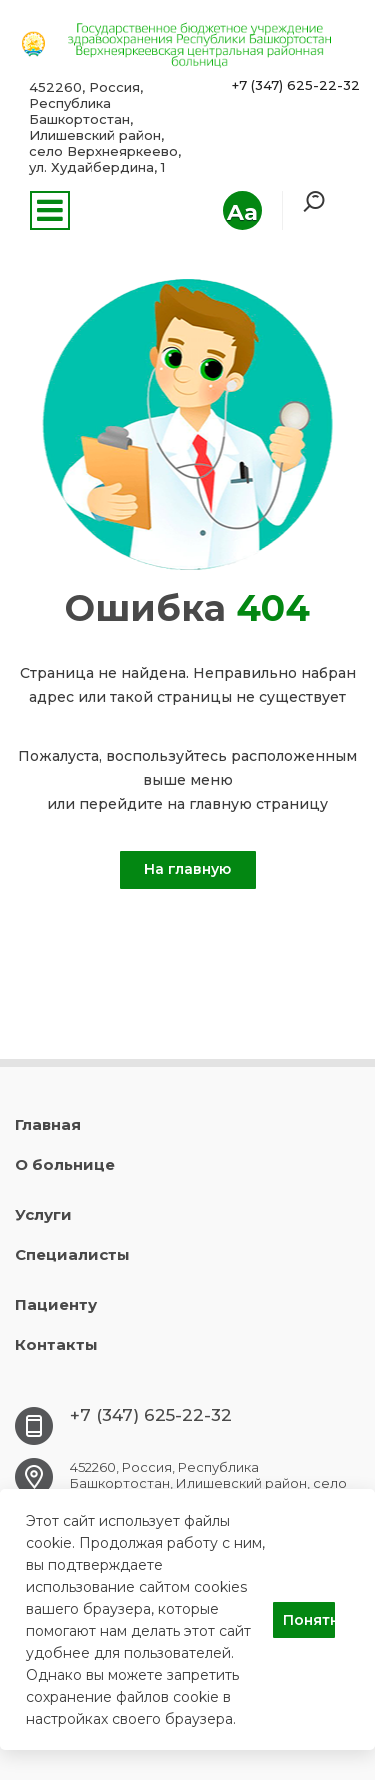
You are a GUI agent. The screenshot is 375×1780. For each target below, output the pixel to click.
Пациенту (56, 1304)
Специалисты (72, 1254)
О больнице (65, 1164)
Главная (48, 1124)
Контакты (56, 1344)
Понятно (309, 1620)
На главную (187, 869)
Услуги (43, 1214)
